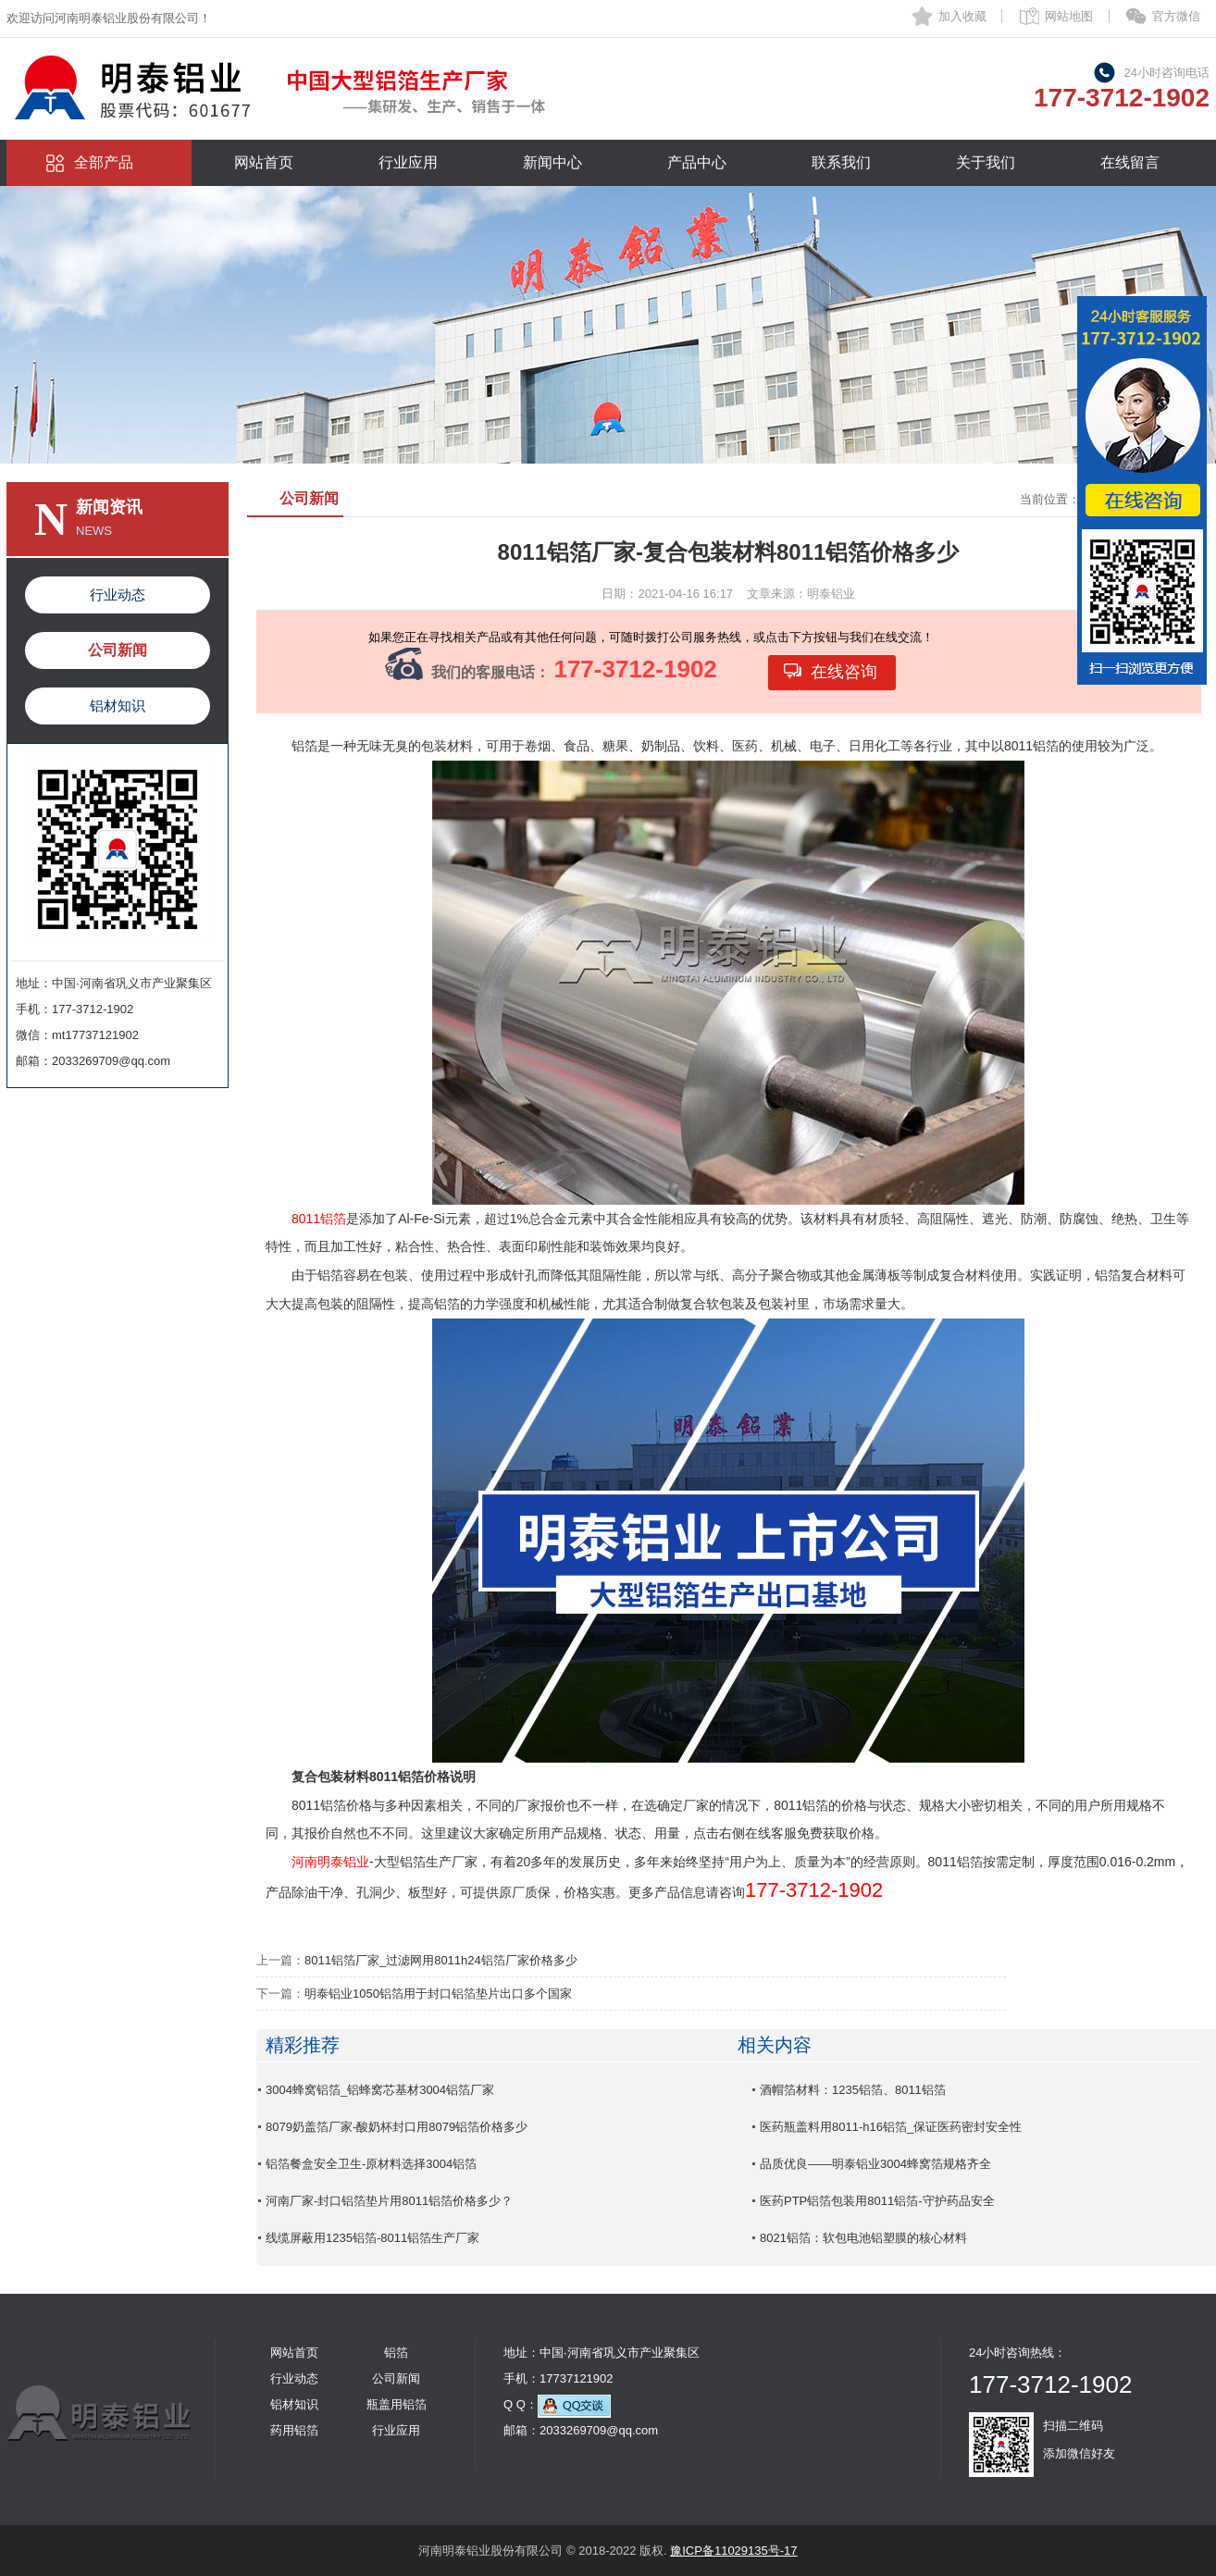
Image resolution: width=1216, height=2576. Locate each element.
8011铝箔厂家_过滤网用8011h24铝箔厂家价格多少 (440, 1960)
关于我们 (985, 162)
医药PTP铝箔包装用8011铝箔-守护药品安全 (877, 2201)
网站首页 (263, 162)
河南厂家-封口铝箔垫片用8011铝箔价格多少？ (389, 2201)
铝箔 (396, 2352)
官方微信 (1176, 16)
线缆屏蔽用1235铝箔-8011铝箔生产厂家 (372, 2238)
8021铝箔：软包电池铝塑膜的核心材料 (863, 2238)
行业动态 (117, 594)
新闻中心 (552, 162)
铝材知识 (117, 705)
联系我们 (841, 162)
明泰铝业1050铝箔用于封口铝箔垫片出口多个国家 (438, 1993)
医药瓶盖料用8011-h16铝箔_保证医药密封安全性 (891, 2127)
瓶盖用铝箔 (396, 2404)
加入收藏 (962, 16)
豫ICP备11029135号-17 (733, 2550)
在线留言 (1130, 162)
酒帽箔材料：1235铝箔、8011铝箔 (853, 2090)
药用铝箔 (294, 2430)
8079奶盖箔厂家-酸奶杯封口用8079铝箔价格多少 (396, 2127)
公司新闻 (117, 650)
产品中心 (696, 162)
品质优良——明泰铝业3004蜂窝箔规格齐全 (875, 2164)
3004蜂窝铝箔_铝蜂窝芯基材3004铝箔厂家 (380, 2090)
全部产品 (103, 162)
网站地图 (1069, 16)
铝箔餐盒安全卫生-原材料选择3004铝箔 (371, 2164)
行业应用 (408, 162)
